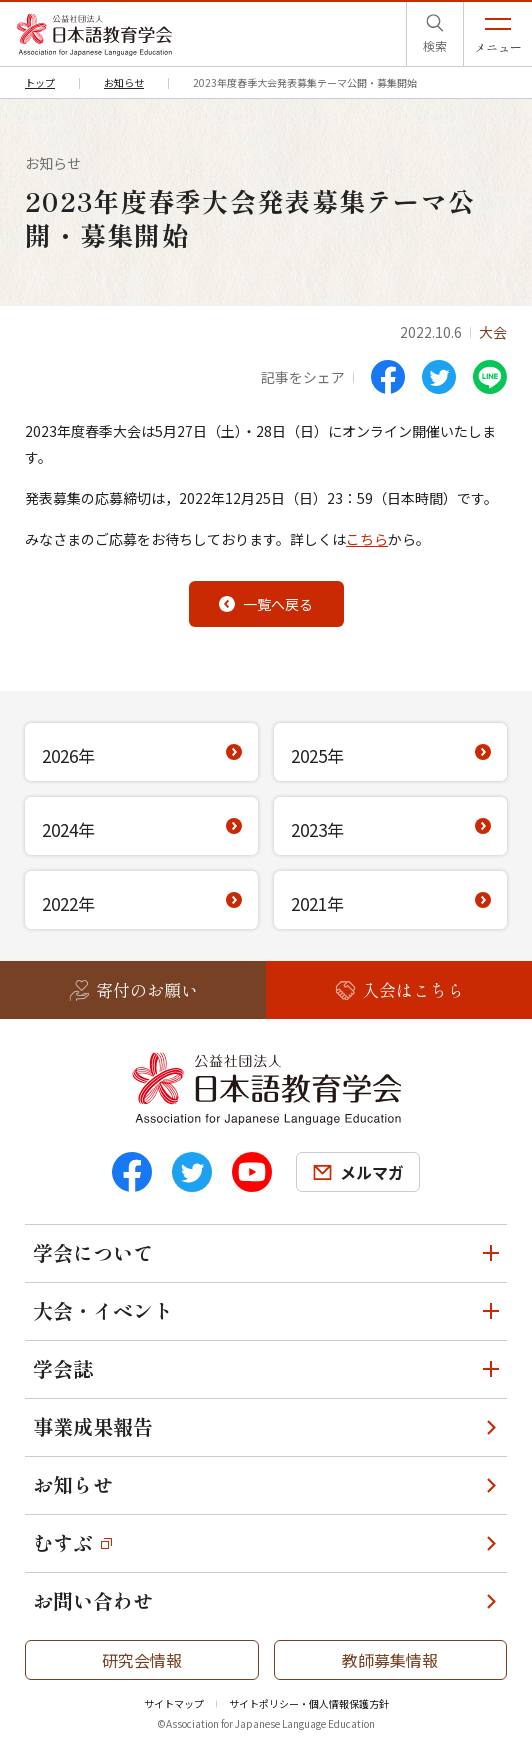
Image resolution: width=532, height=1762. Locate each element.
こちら (367, 539)
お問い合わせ (93, 1600)
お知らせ (73, 1484)
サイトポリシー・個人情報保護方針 (309, 1703)
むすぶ (63, 1542)
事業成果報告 (93, 1426)
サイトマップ (174, 1703)
